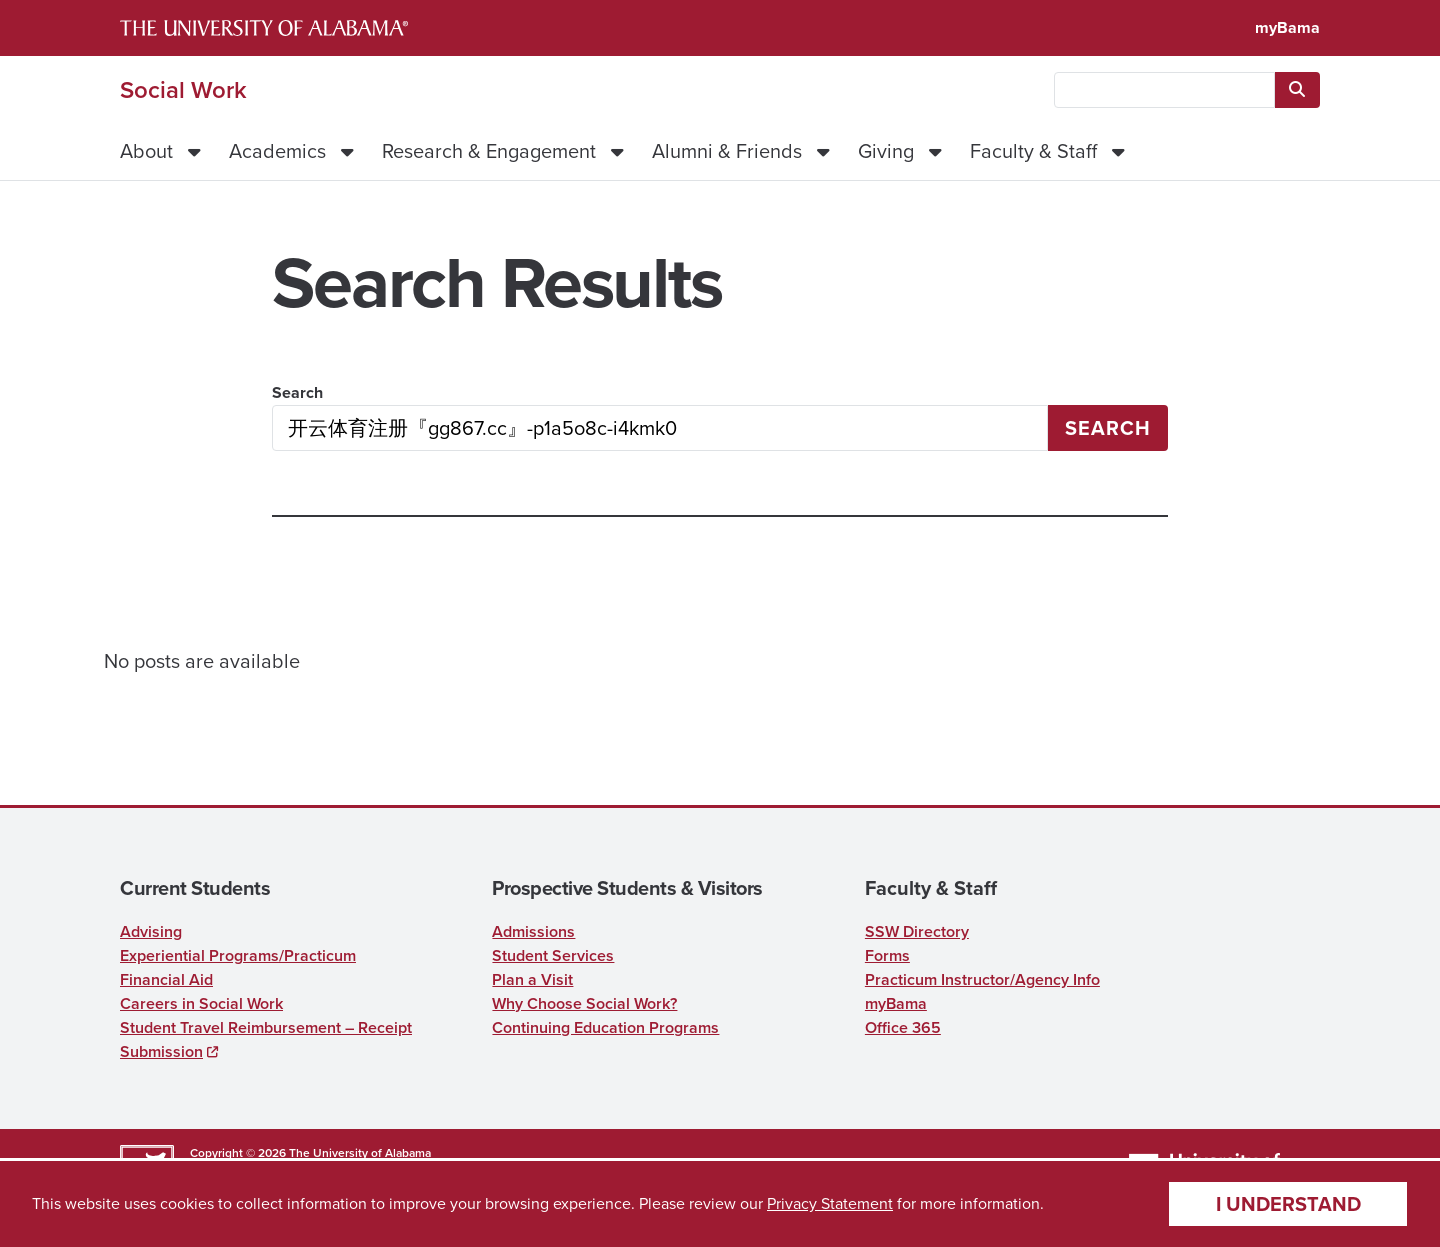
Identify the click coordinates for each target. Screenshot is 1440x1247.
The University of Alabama (360, 1152)
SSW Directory (917, 931)
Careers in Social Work (201, 1003)
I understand (1288, 1203)
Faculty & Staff (1033, 151)
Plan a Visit (532, 979)
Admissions (533, 931)
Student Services (553, 955)
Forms (887, 955)
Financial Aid (166, 979)
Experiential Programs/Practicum (238, 955)
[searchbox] (1164, 90)
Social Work (183, 90)
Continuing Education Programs (605, 1027)
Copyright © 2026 (238, 1152)
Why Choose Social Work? (584, 1003)
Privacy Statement (830, 1203)
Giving (886, 151)
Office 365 (903, 1027)
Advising (151, 931)
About (146, 151)
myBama (1287, 27)
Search (297, 392)
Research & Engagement (489, 151)
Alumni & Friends (727, 151)
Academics (277, 151)
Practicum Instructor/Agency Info (982, 979)
